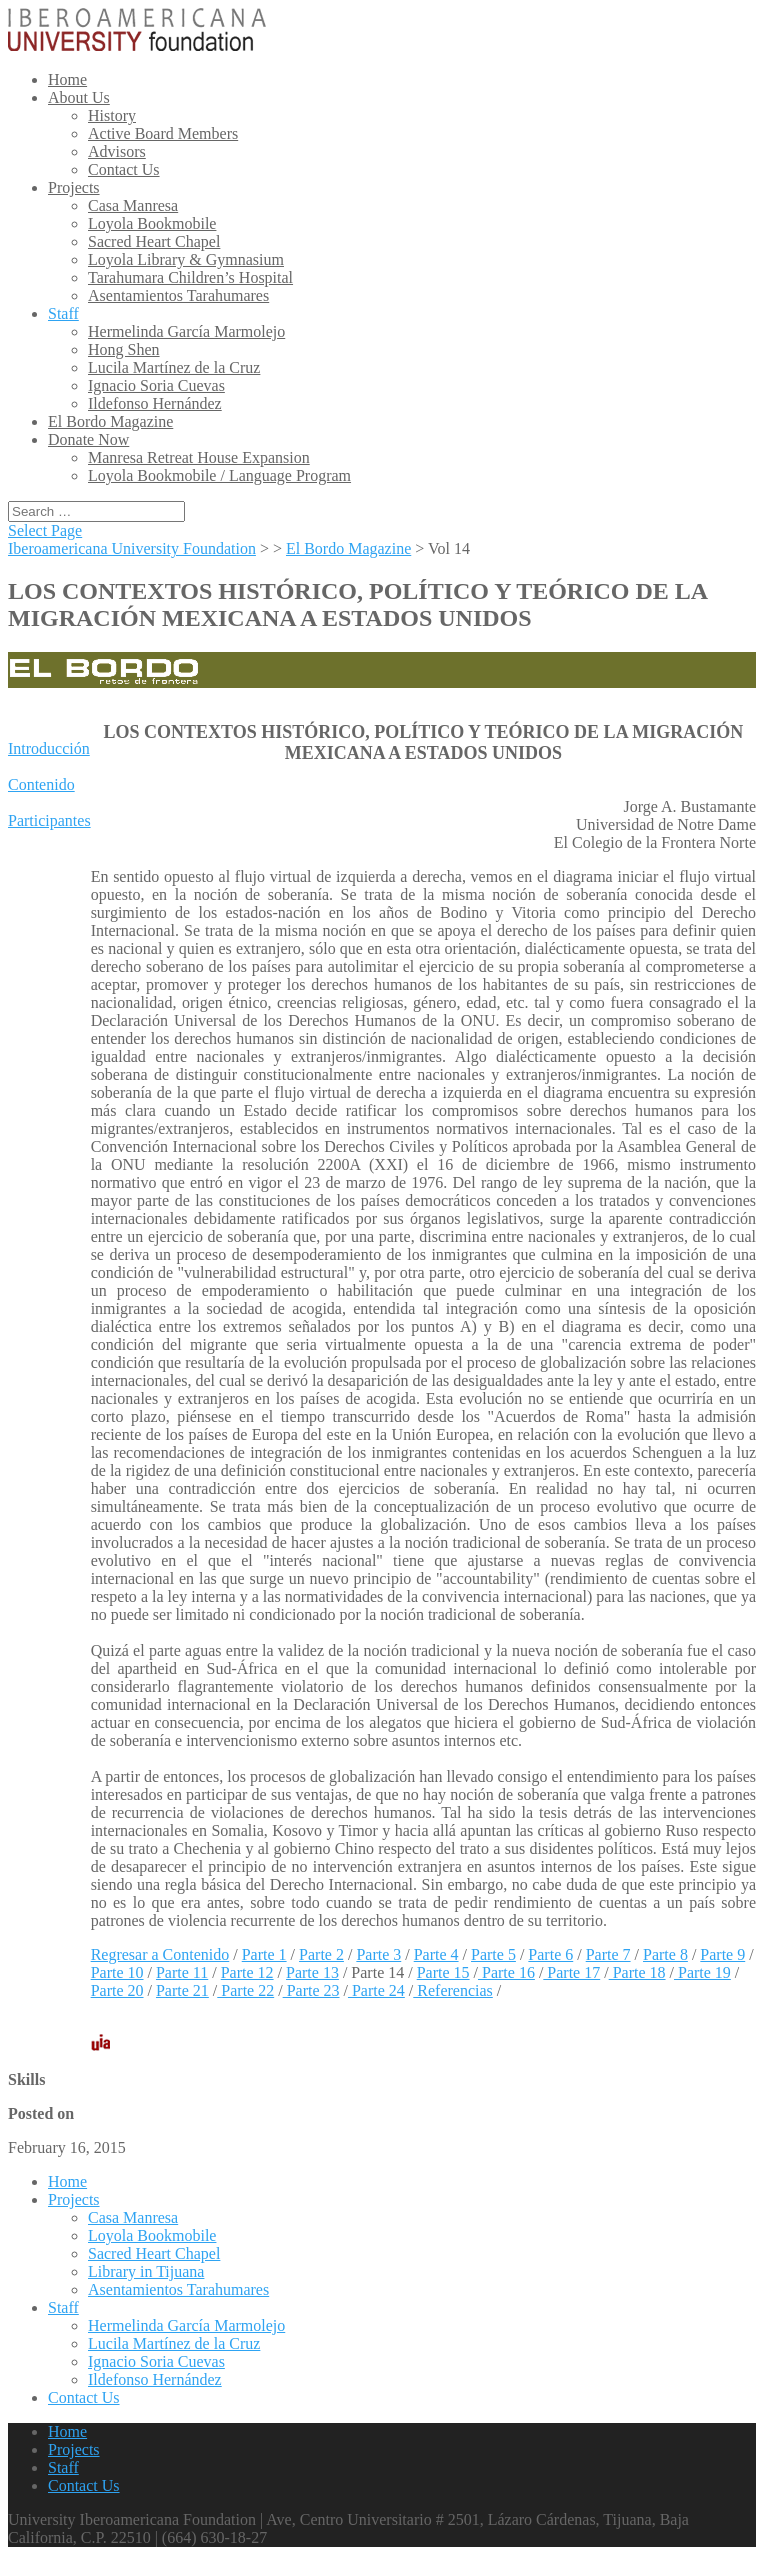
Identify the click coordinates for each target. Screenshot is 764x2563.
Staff (63, 313)
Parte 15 (443, 1972)
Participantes (49, 820)
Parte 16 (506, 1972)
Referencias (453, 1990)
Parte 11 (182, 1972)
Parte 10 (117, 1972)
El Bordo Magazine (110, 421)
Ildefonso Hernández (155, 403)
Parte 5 (493, 1954)
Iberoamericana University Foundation (132, 548)
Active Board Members (163, 133)
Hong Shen (124, 349)
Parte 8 (665, 1954)
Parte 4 (436, 1954)
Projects (74, 187)
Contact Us (124, 169)
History (112, 115)
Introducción (49, 748)
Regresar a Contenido (160, 1954)
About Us (79, 97)
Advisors (117, 151)
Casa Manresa (133, 205)
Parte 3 (378, 1954)
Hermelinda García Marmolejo (186, 331)
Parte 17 (571, 1972)
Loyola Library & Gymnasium (186, 259)
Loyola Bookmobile (152, 223)
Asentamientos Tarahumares (178, 295)
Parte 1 (264, 1954)
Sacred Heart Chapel (154, 241)
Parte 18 (637, 1972)
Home (67, 79)
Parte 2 (321, 1954)
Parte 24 (376, 1990)
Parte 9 (722, 1954)
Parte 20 (117, 1990)
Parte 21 (182, 1990)
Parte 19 (702, 1972)
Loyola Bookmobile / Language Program (219, 475)
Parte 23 (311, 1990)
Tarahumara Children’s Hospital (190, 277)
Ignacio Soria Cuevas (156, 385)
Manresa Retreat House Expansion (199, 457)
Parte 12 (247, 1972)
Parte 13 (312, 1972)
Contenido (41, 784)
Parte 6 (550, 1954)
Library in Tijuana (146, 2271)
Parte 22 (245, 1990)
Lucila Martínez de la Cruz (174, 367)
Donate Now (88, 439)
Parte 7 (608, 1954)
